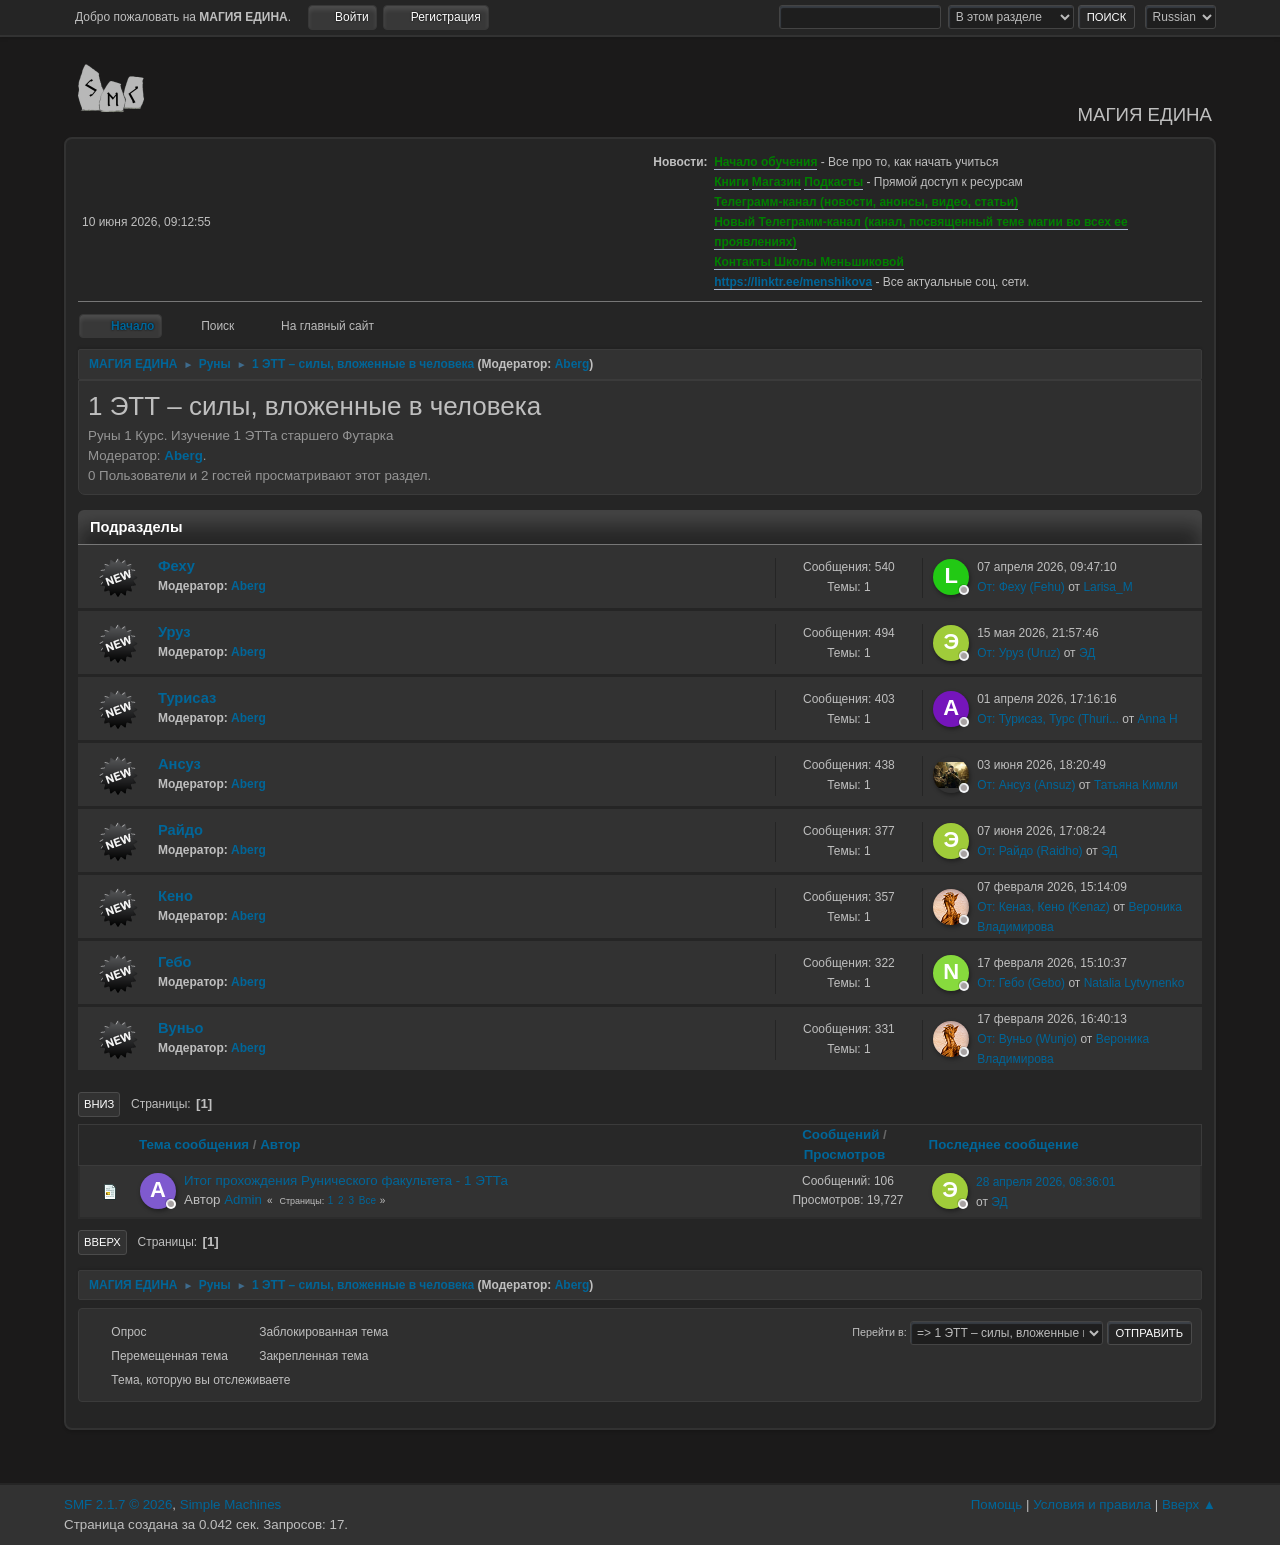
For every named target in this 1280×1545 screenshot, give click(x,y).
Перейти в (877, 1332)
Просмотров (845, 1154)
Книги (731, 182)
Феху (176, 566)
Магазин (776, 182)
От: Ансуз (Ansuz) (1026, 785)
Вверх (102, 1242)
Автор (280, 1144)
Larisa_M (1107, 587)
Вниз (99, 1104)
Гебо (175, 962)
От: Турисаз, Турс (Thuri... (1048, 719)
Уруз (174, 632)
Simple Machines (230, 1504)
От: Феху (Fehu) (1021, 587)
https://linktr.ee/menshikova (793, 282)
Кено (175, 896)
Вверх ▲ (1189, 1504)
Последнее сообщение (1013, 1144)
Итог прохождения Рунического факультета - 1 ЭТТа (346, 1180)
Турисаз (187, 698)
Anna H (1158, 719)
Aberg (572, 364)
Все (367, 1200)
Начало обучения (765, 162)
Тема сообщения (194, 1144)
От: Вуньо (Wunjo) (1027, 1039)
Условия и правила (1092, 1504)
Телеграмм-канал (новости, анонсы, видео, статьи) (866, 202)
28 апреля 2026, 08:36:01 (1046, 1182)
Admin (243, 1199)
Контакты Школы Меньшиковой (809, 262)
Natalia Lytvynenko (1134, 983)
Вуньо (181, 1028)
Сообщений (840, 1134)
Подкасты (833, 182)
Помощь (996, 1504)
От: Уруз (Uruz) (1018, 653)
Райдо (180, 830)
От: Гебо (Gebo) (1021, 983)
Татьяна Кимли (1136, 785)
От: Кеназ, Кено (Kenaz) (1043, 907)
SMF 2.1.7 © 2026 (118, 1504)
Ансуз (179, 764)
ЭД (1087, 653)
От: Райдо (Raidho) (1029, 851)
